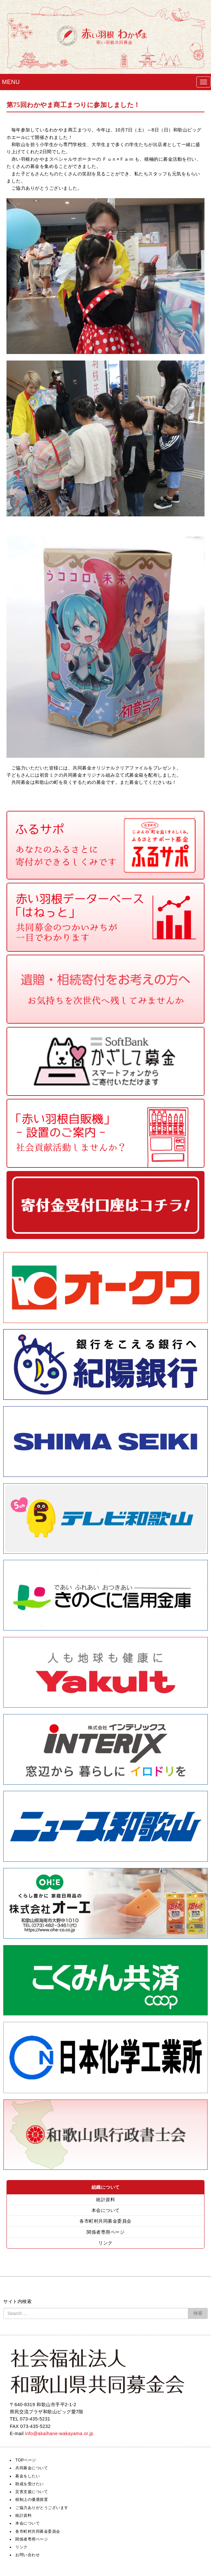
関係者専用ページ (105, 2232)
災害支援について (31, 2491)
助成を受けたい (29, 2484)
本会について (105, 2210)
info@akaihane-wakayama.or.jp (59, 2433)
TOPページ (25, 2460)
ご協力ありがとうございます (41, 2507)
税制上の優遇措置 (31, 2499)
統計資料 (105, 2199)
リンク (105, 2242)
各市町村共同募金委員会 (105, 2221)
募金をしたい (27, 2476)
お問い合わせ (27, 2555)
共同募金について (31, 2468)
